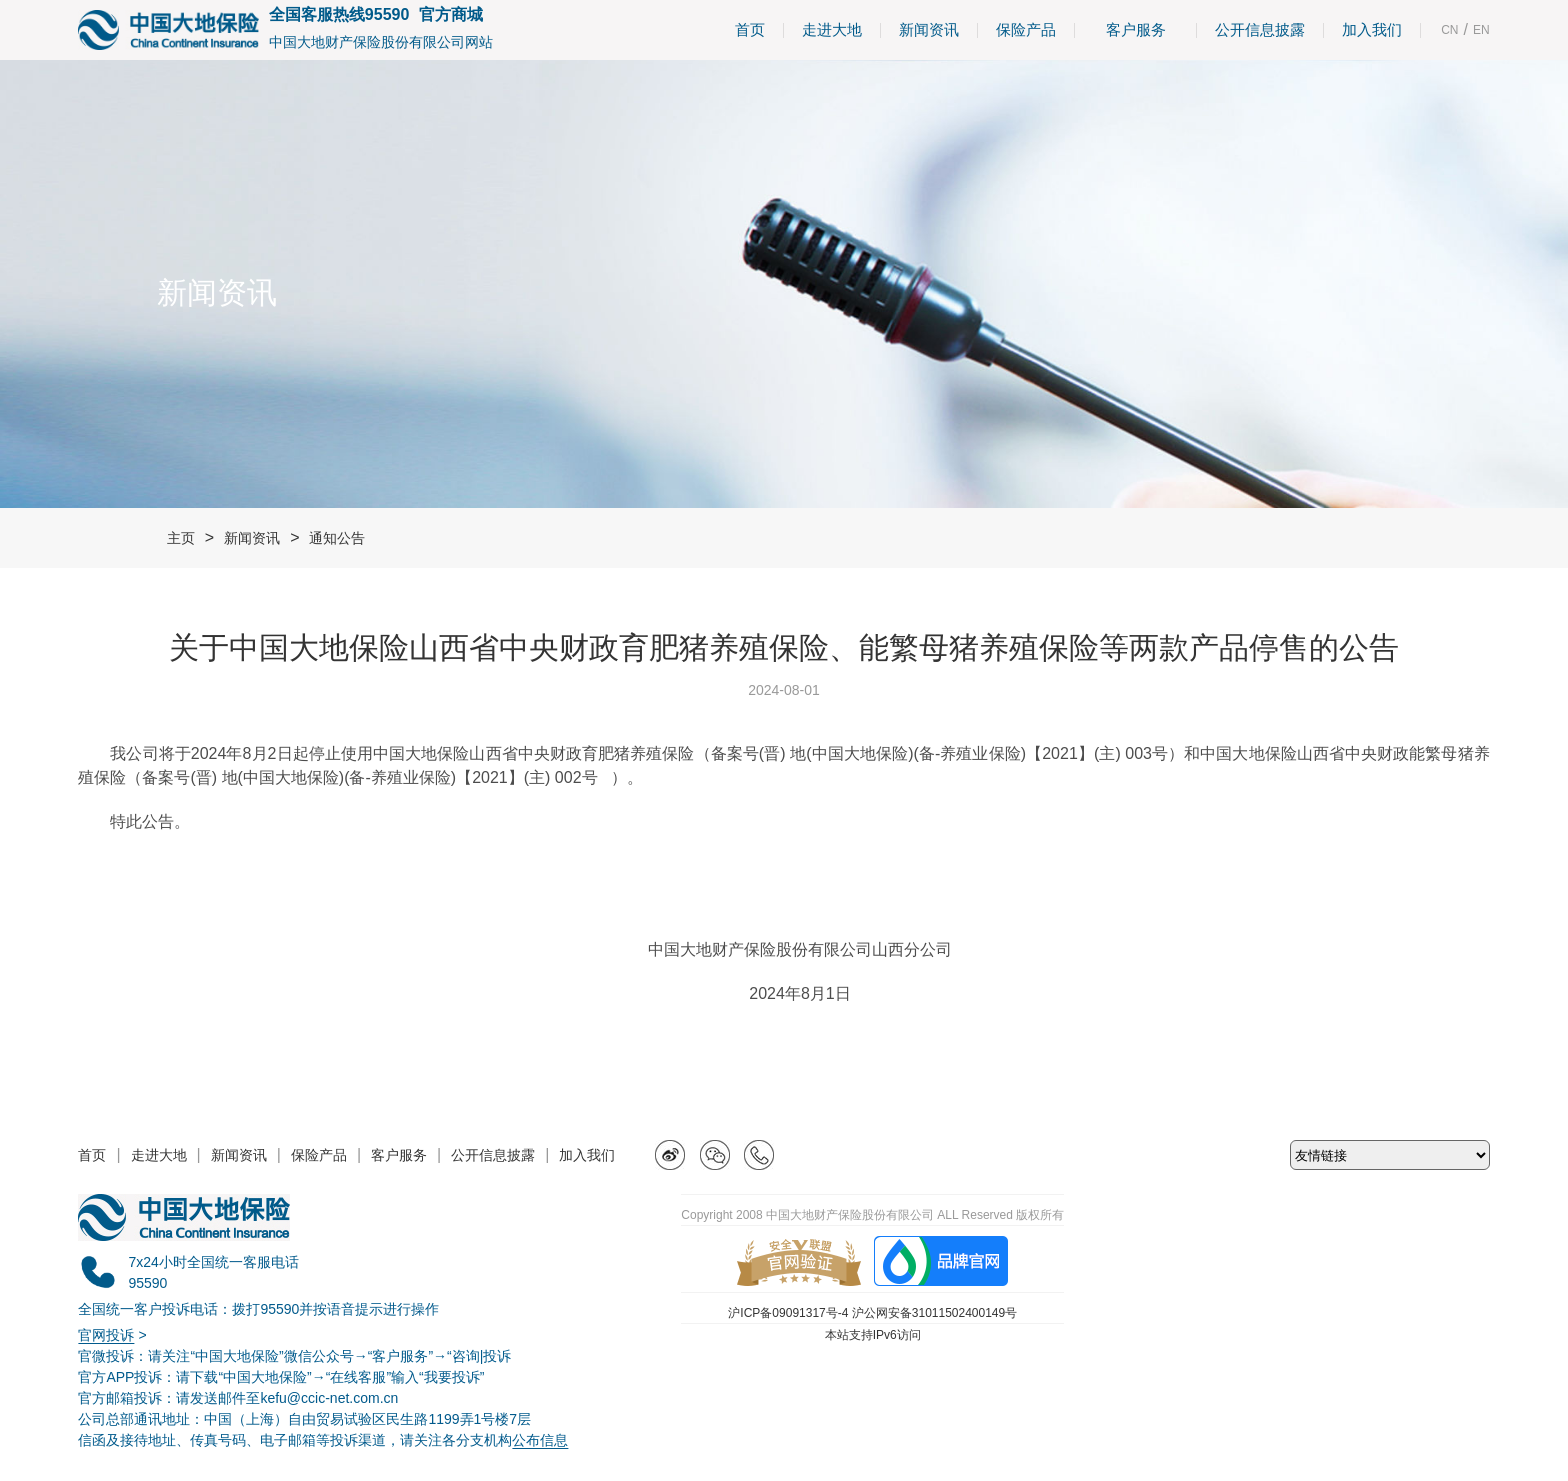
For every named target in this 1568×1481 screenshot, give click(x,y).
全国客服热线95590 (339, 14)
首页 (750, 29)
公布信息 (540, 1440)
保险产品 (1026, 29)
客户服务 (1135, 29)
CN (1449, 30)
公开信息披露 (1260, 29)
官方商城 (451, 14)
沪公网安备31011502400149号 (934, 1313)
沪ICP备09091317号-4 (788, 1313)
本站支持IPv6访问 (873, 1335)
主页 (181, 538)
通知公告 (337, 538)
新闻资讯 (929, 29)
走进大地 (832, 29)
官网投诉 (106, 1335)
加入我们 (1372, 29)
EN (1481, 30)
